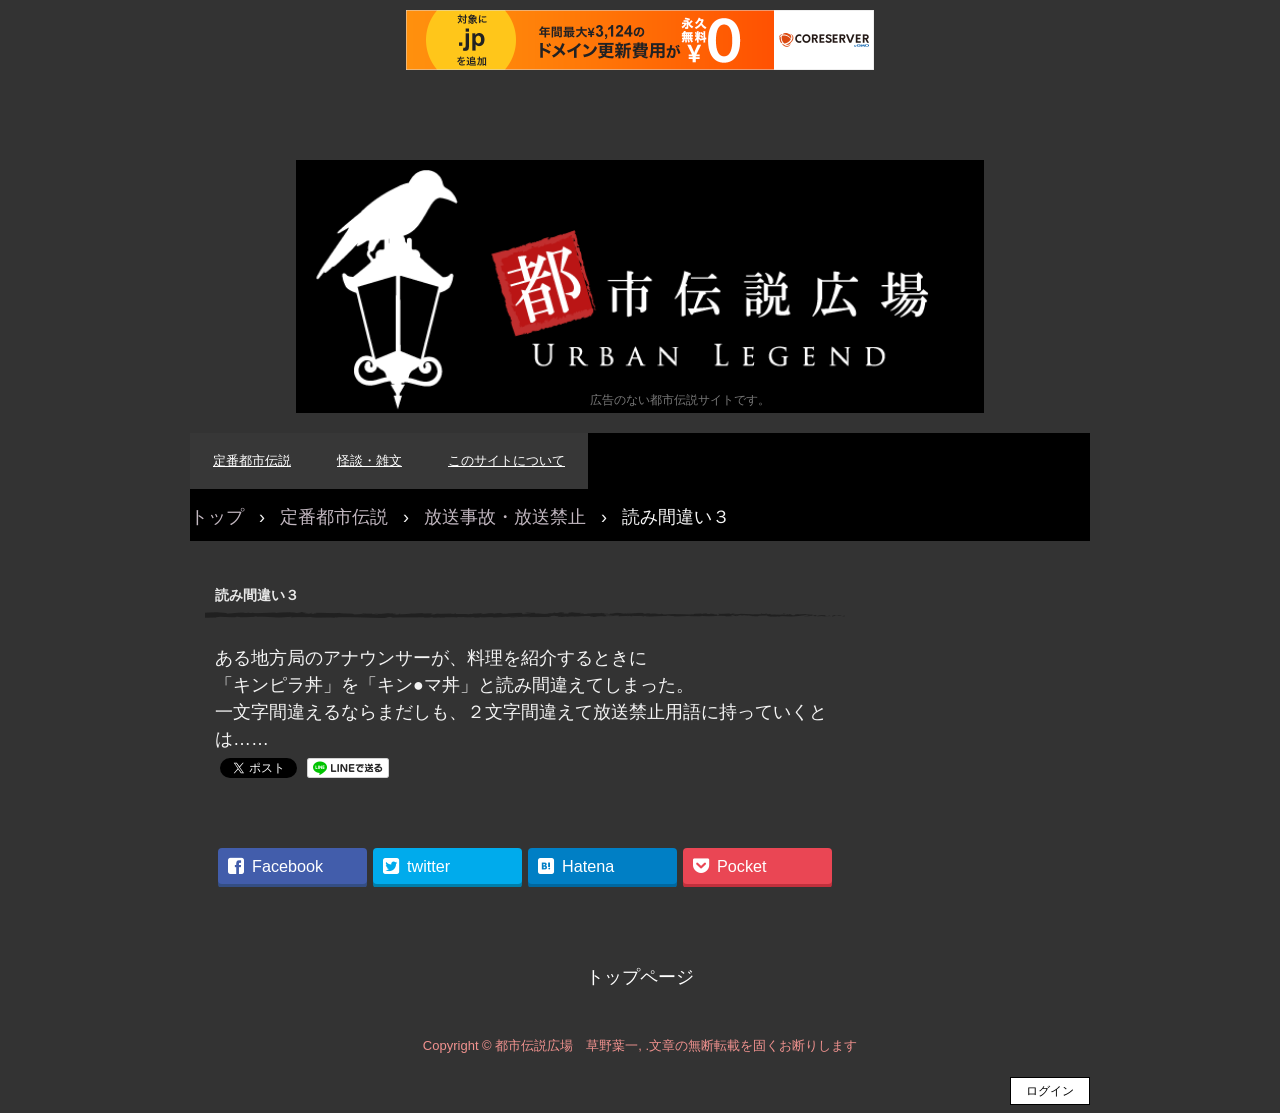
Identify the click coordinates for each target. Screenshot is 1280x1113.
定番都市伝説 (252, 460)
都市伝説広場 (640, 286)
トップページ (640, 977)
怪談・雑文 (369, 460)
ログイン (1050, 1091)
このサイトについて (506, 460)
